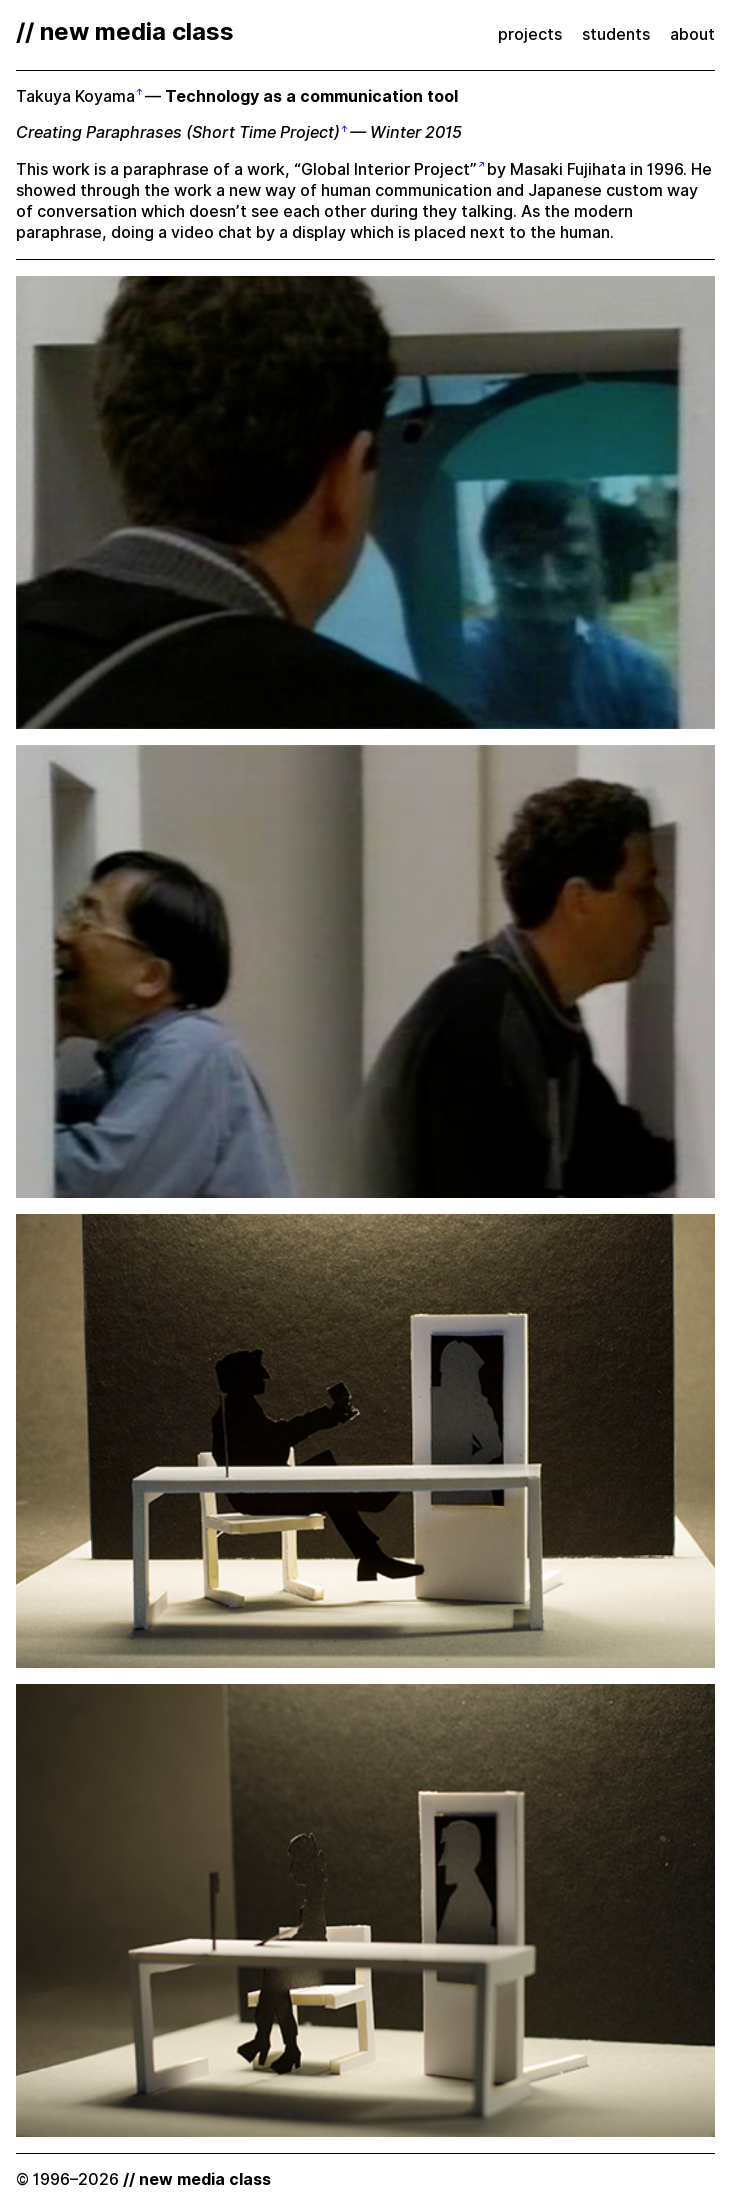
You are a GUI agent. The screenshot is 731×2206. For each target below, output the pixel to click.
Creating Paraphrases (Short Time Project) (178, 132)
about (692, 34)
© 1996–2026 (143, 2179)
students (616, 34)
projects (530, 34)
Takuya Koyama (75, 96)
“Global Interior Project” (385, 169)
